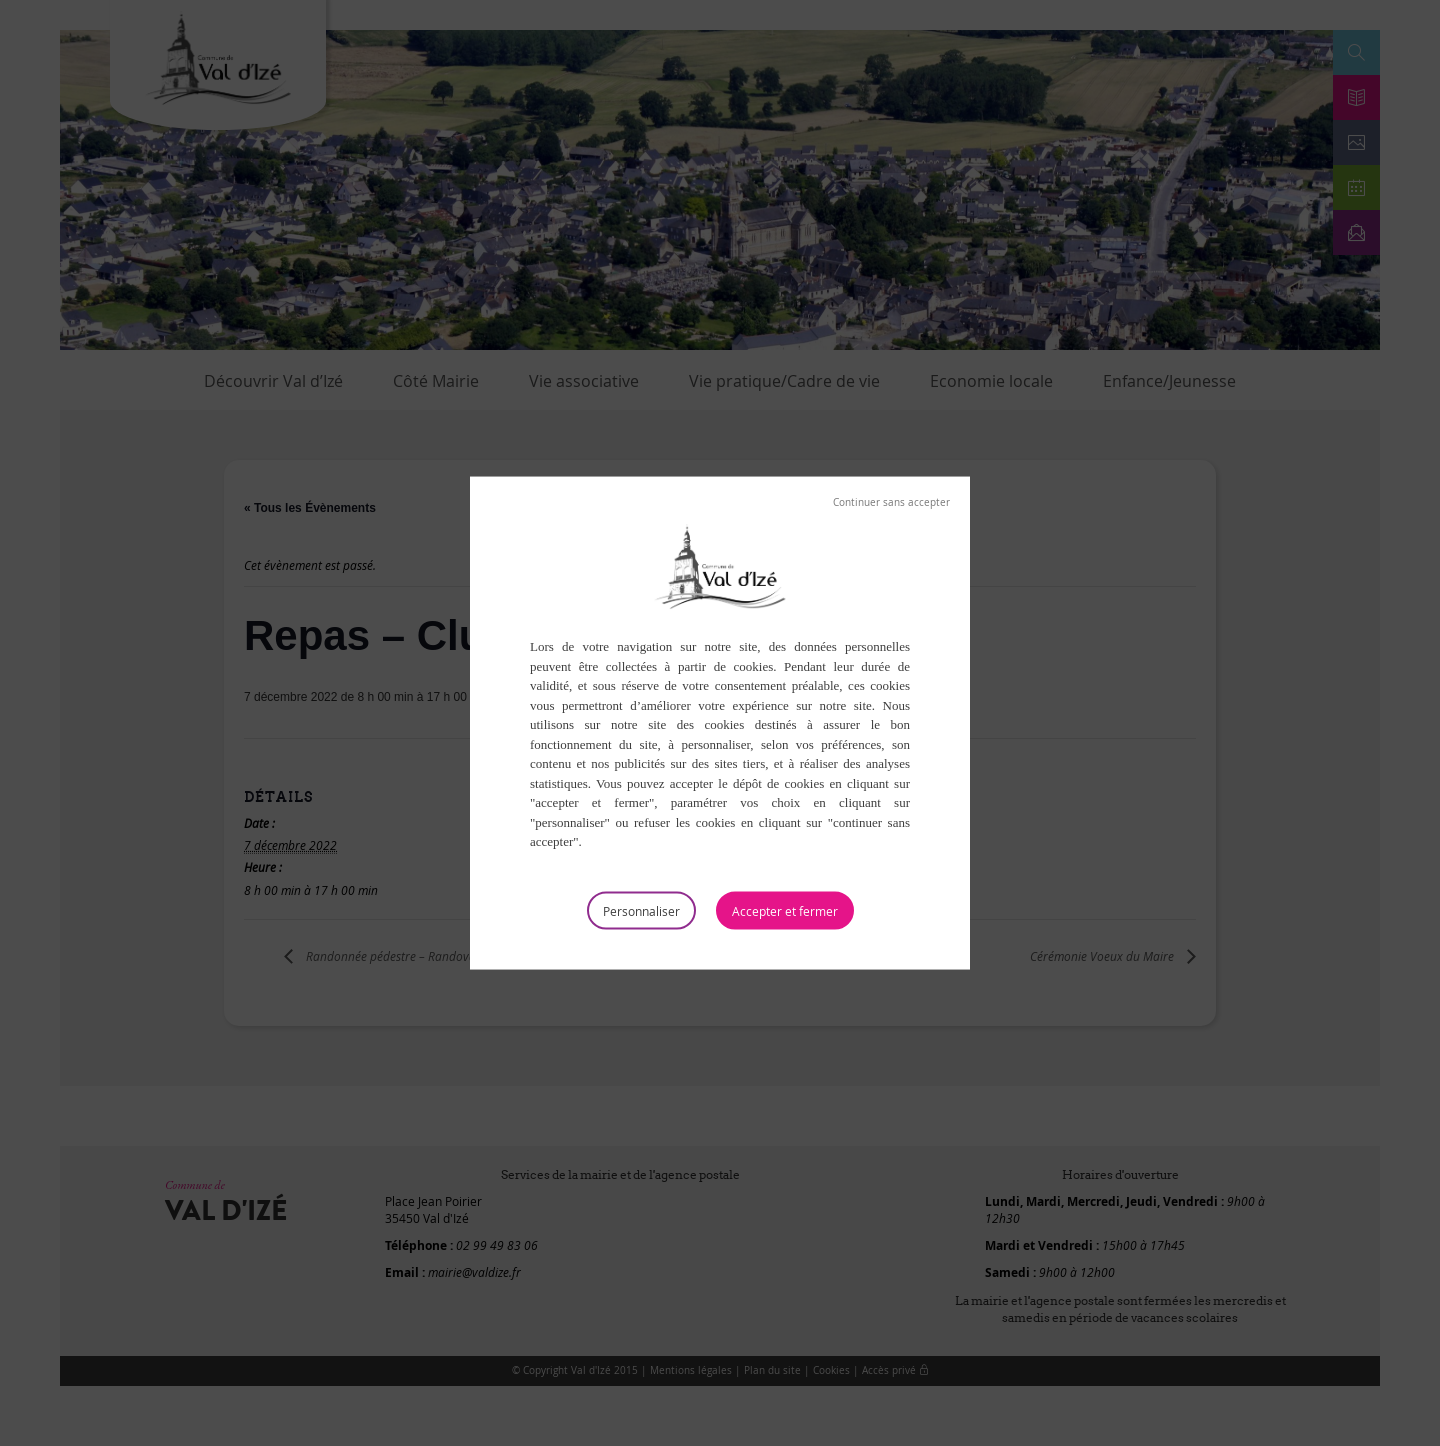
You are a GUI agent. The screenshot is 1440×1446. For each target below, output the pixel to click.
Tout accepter (785, 910)
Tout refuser (891, 503)
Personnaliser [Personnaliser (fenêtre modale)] (641, 910)
